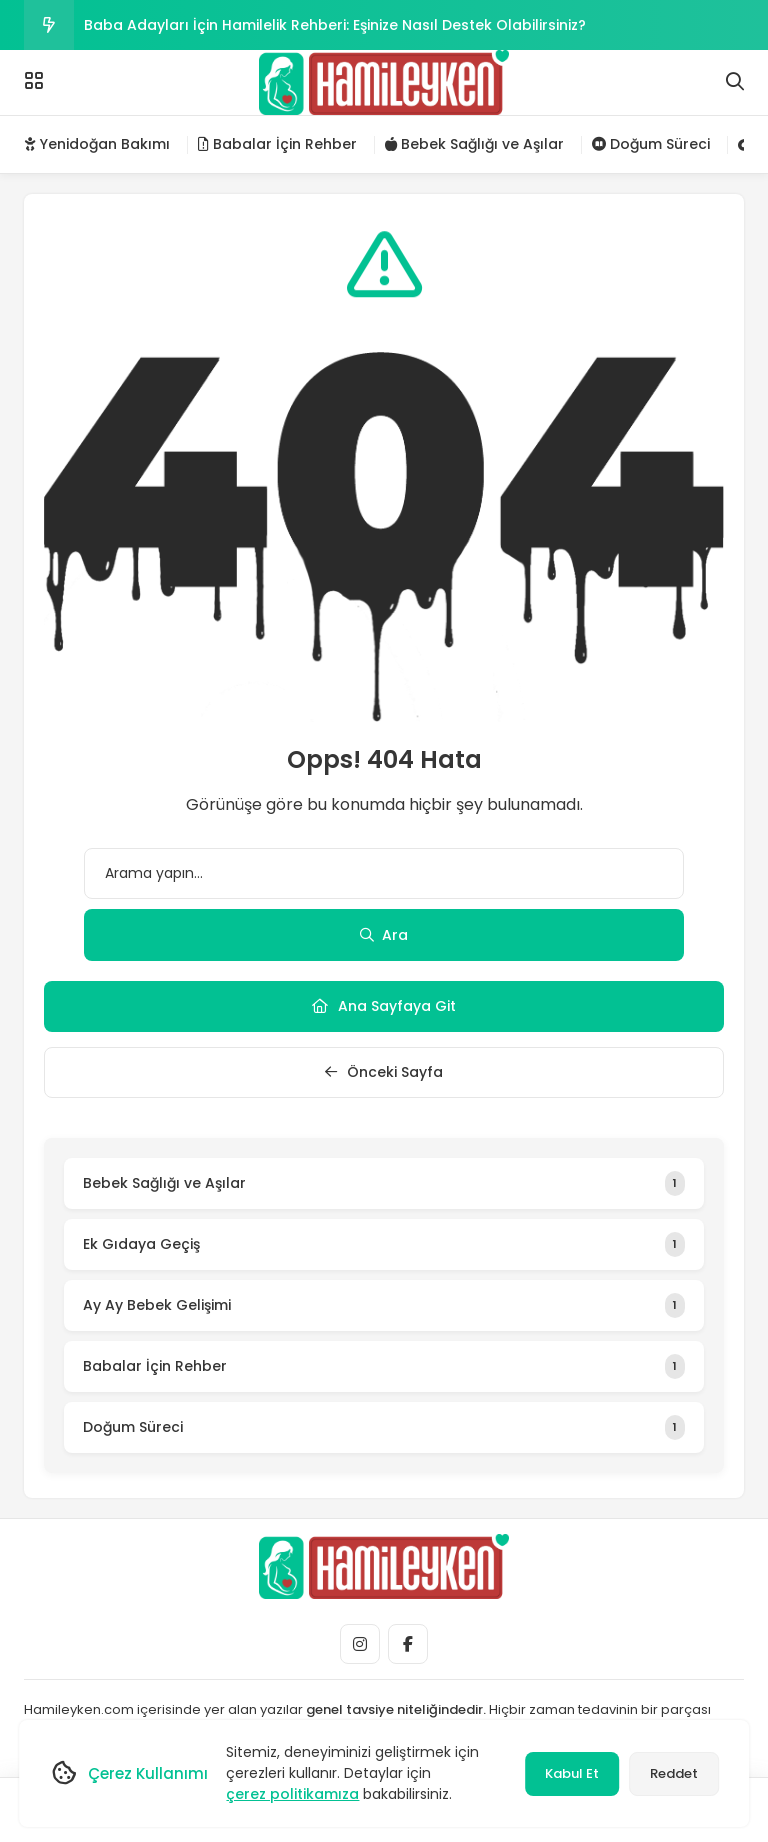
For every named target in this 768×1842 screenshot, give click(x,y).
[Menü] (34, 81)
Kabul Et (572, 1773)
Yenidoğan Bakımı (97, 144)
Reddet (674, 1773)
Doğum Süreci (651, 144)
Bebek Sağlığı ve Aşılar (474, 144)
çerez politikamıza (292, 1794)
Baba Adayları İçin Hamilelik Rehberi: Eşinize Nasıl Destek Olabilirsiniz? (335, 25)
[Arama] (735, 82)
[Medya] (360, 1644)
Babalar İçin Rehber (277, 144)
